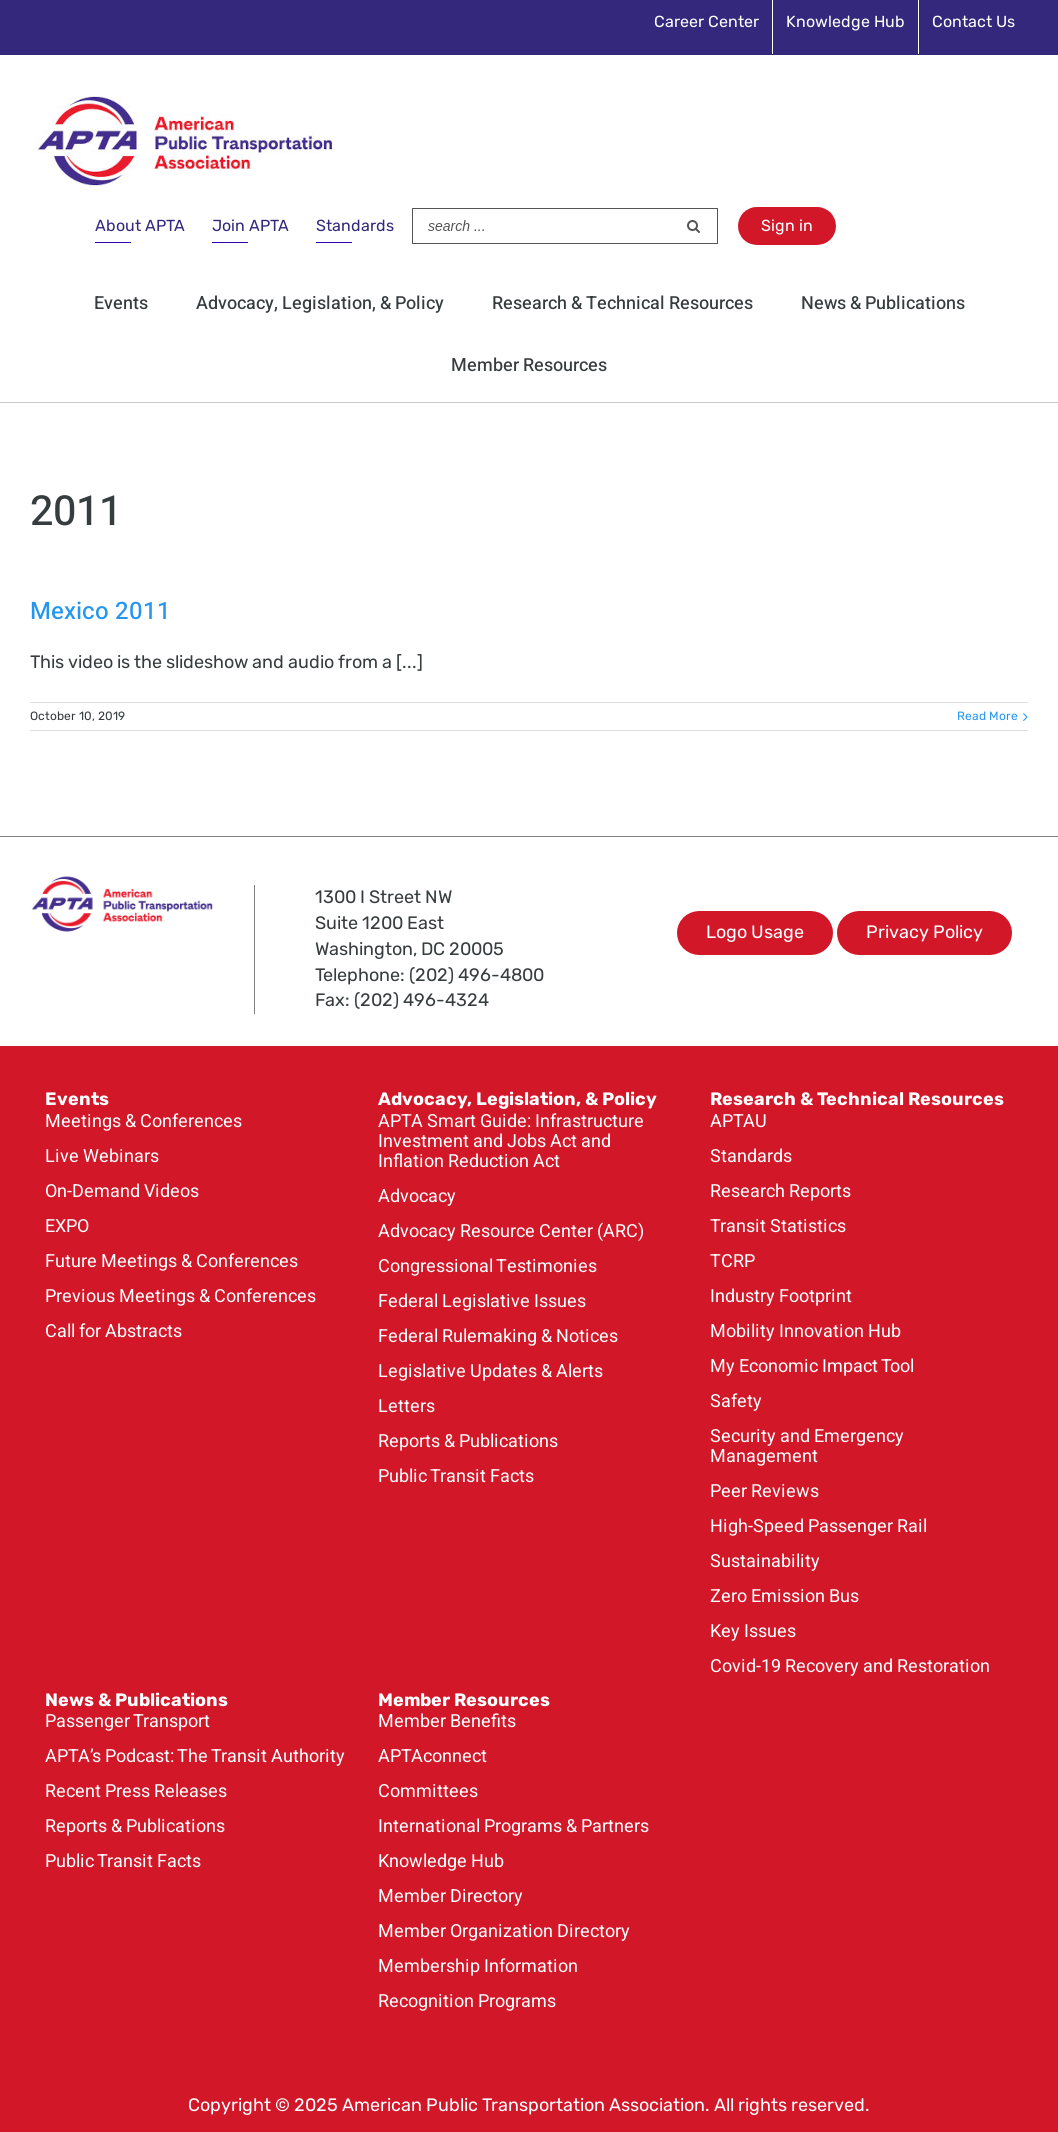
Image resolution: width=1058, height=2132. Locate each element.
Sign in (787, 225)
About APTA (140, 225)
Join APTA (250, 225)
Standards (355, 225)
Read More (987, 716)
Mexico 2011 (100, 611)
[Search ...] (544, 226)
